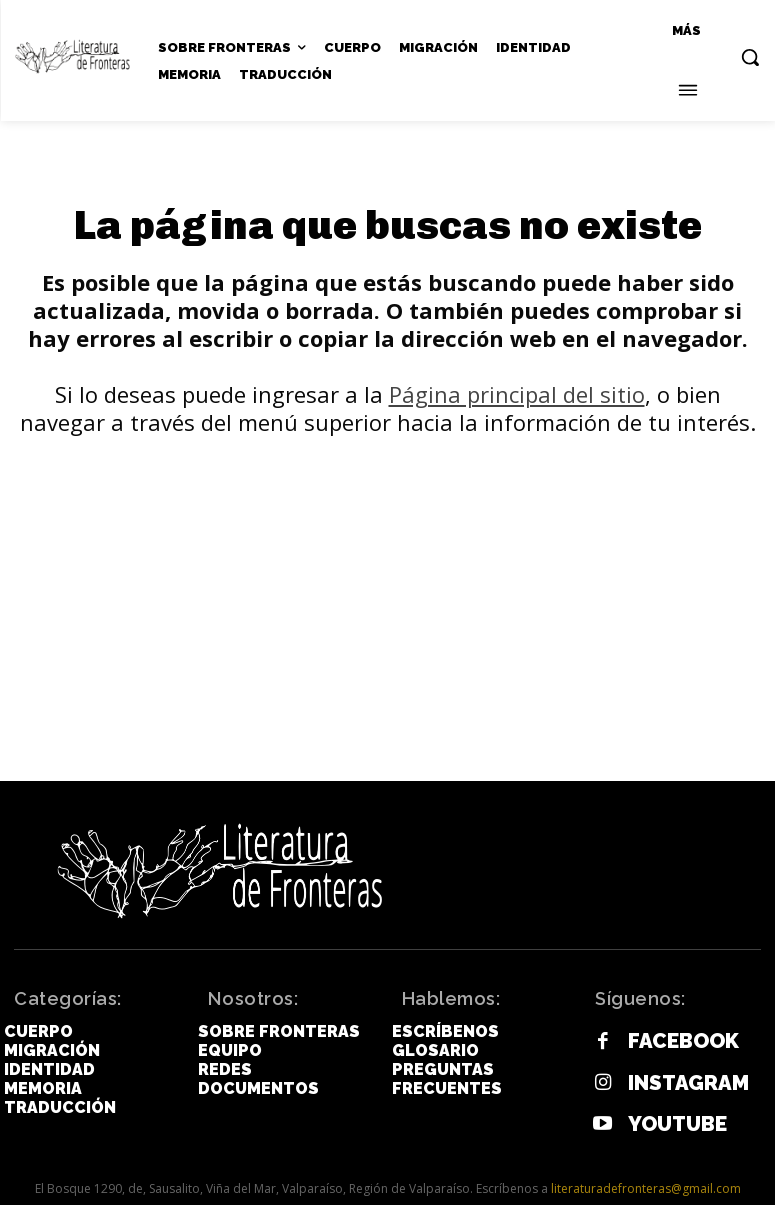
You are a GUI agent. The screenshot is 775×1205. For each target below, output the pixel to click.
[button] (750, 57)
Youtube (662, 1109)
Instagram (671, 1073)
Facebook (667, 1038)
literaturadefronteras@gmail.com (646, 1170)
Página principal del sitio (517, 397)
